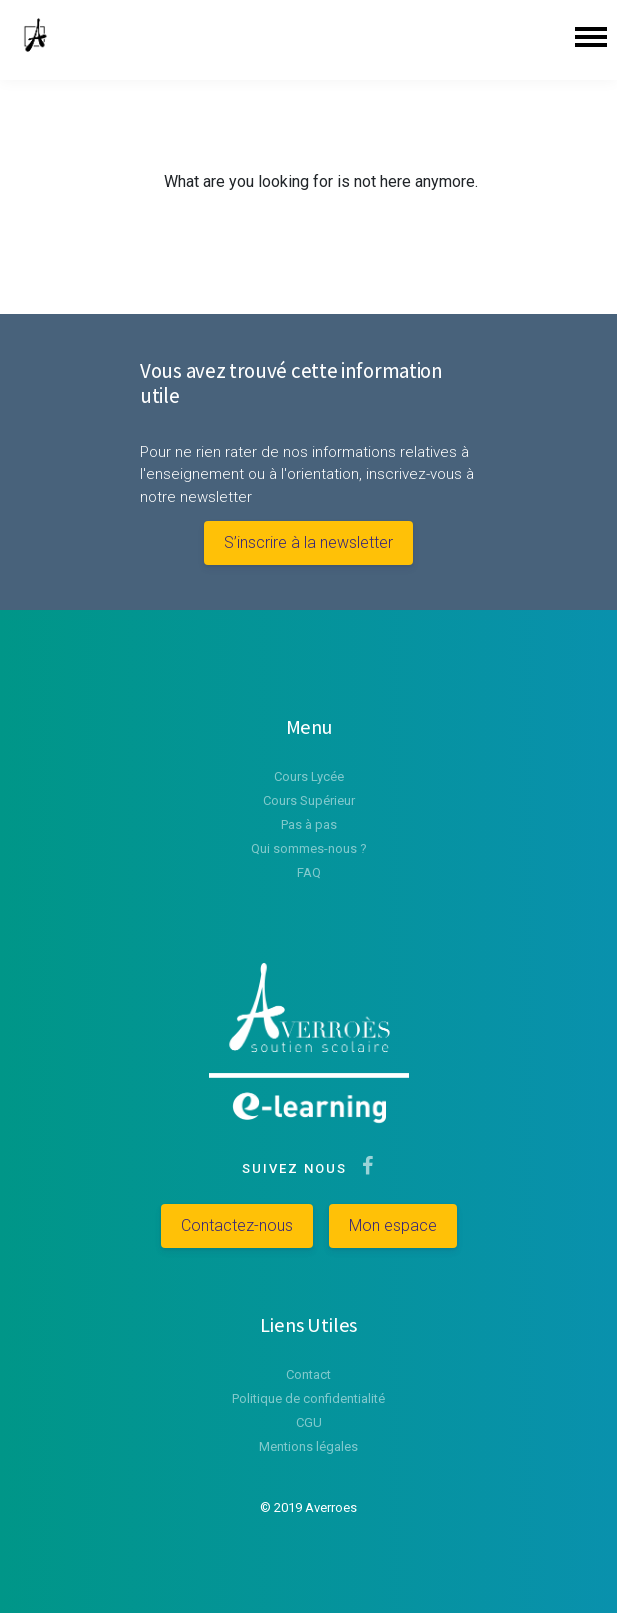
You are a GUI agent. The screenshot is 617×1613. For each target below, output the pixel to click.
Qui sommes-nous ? (309, 848)
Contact (308, 1374)
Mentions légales (308, 1446)
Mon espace (393, 1225)
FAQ (309, 872)
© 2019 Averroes (308, 1507)
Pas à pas (309, 824)
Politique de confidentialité (308, 1398)
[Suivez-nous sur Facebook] (363, 1168)
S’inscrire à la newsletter (308, 542)
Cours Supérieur (309, 800)
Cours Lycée (309, 776)
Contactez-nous (237, 1225)
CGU (309, 1422)
